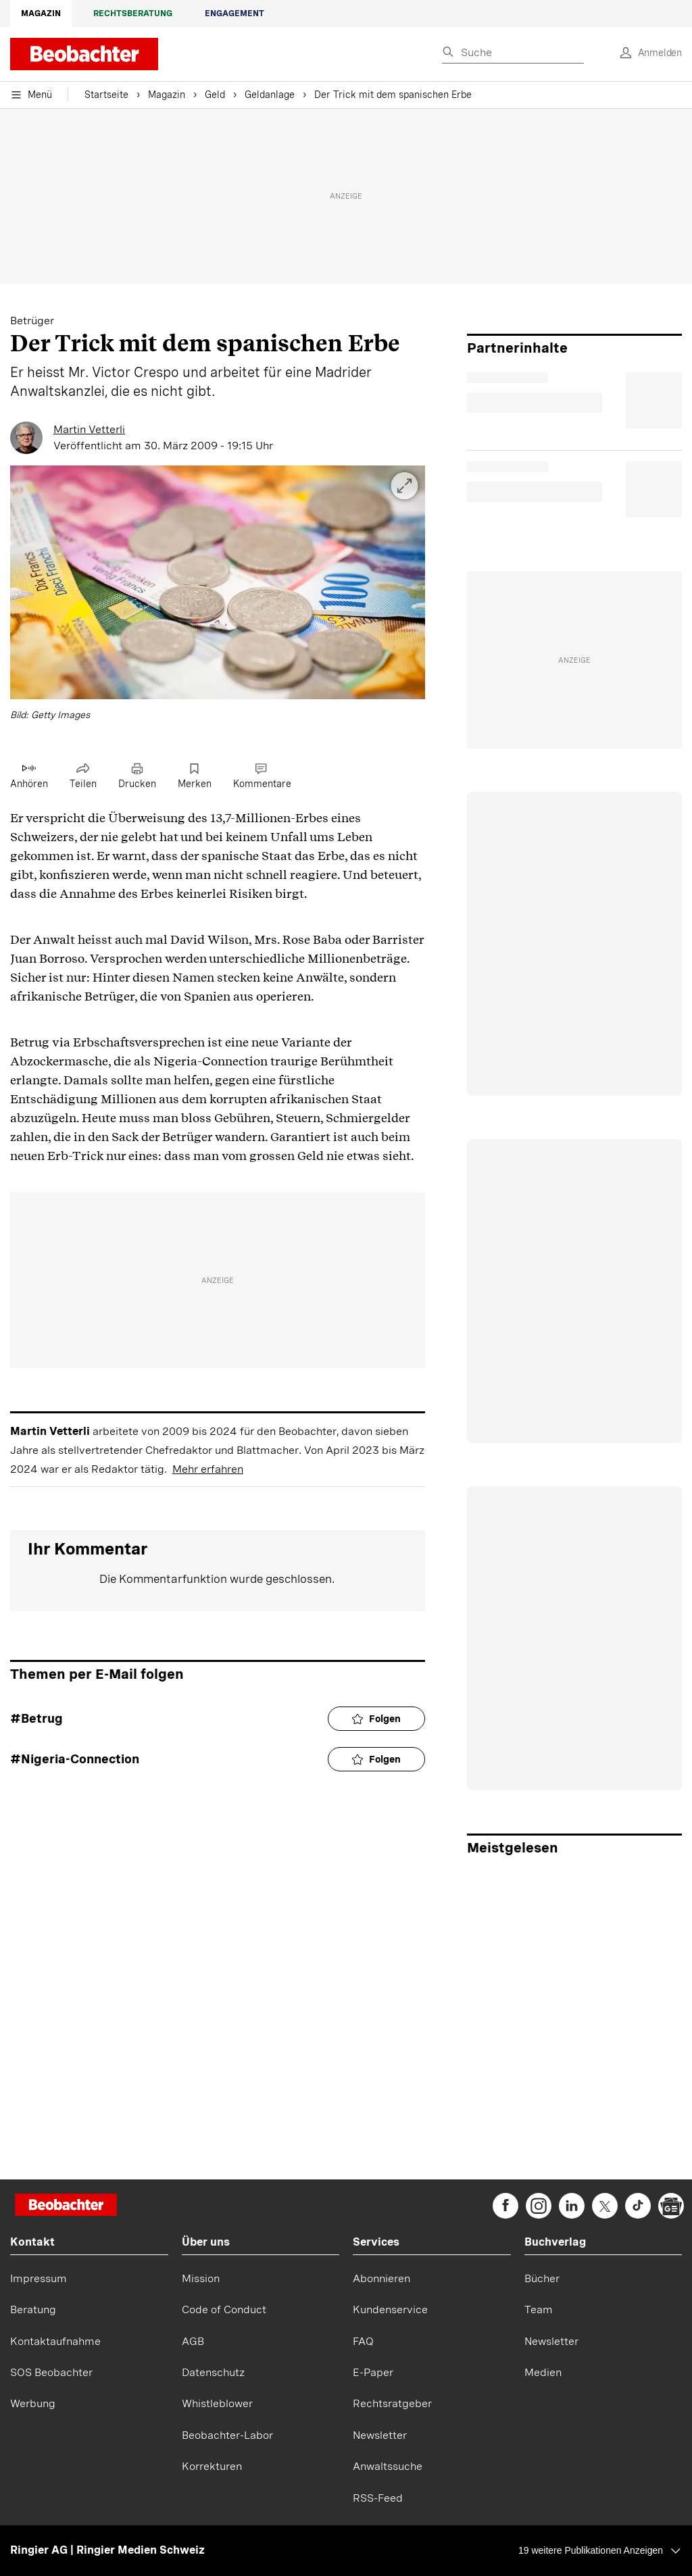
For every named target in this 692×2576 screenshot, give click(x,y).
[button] (217, 594)
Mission (201, 2278)
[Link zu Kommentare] (262, 776)
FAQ (363, 2341)
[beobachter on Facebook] (505, 2206)
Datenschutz (213, 2372)
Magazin (41, 13)
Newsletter (380, 2435)
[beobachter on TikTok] (638, 2206)
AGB (193, 2341)
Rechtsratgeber (392, 2403)
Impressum (38, 2278)
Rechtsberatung (132, 13)
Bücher (542, 2278)
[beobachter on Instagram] (538, 2206)
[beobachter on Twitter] (605, 2206)
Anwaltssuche (387, 2466)
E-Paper (373, 2372)
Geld (215, 94)
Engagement (234, 13)
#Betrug (36, 1718)
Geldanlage (270, 94)
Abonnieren (381, 2278)
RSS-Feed (378, 2498)
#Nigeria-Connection (74, 1759)
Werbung (32, 2403)
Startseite (106, 94)
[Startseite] (66, 2206)
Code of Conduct (224, 2309)
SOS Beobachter (51, 2372)
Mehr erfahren (207, 1469)
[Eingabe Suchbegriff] (513, 53)
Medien (543, 2372)
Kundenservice (390, 2309)
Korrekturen (212, 2466)
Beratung (33, 2309)
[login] (646, 53)
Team (538, 2309)
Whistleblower (217, 2403)
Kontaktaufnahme (55, 2341)
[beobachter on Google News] (671, 2206)
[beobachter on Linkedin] (572, 2206)
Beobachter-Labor (227, 2435)
